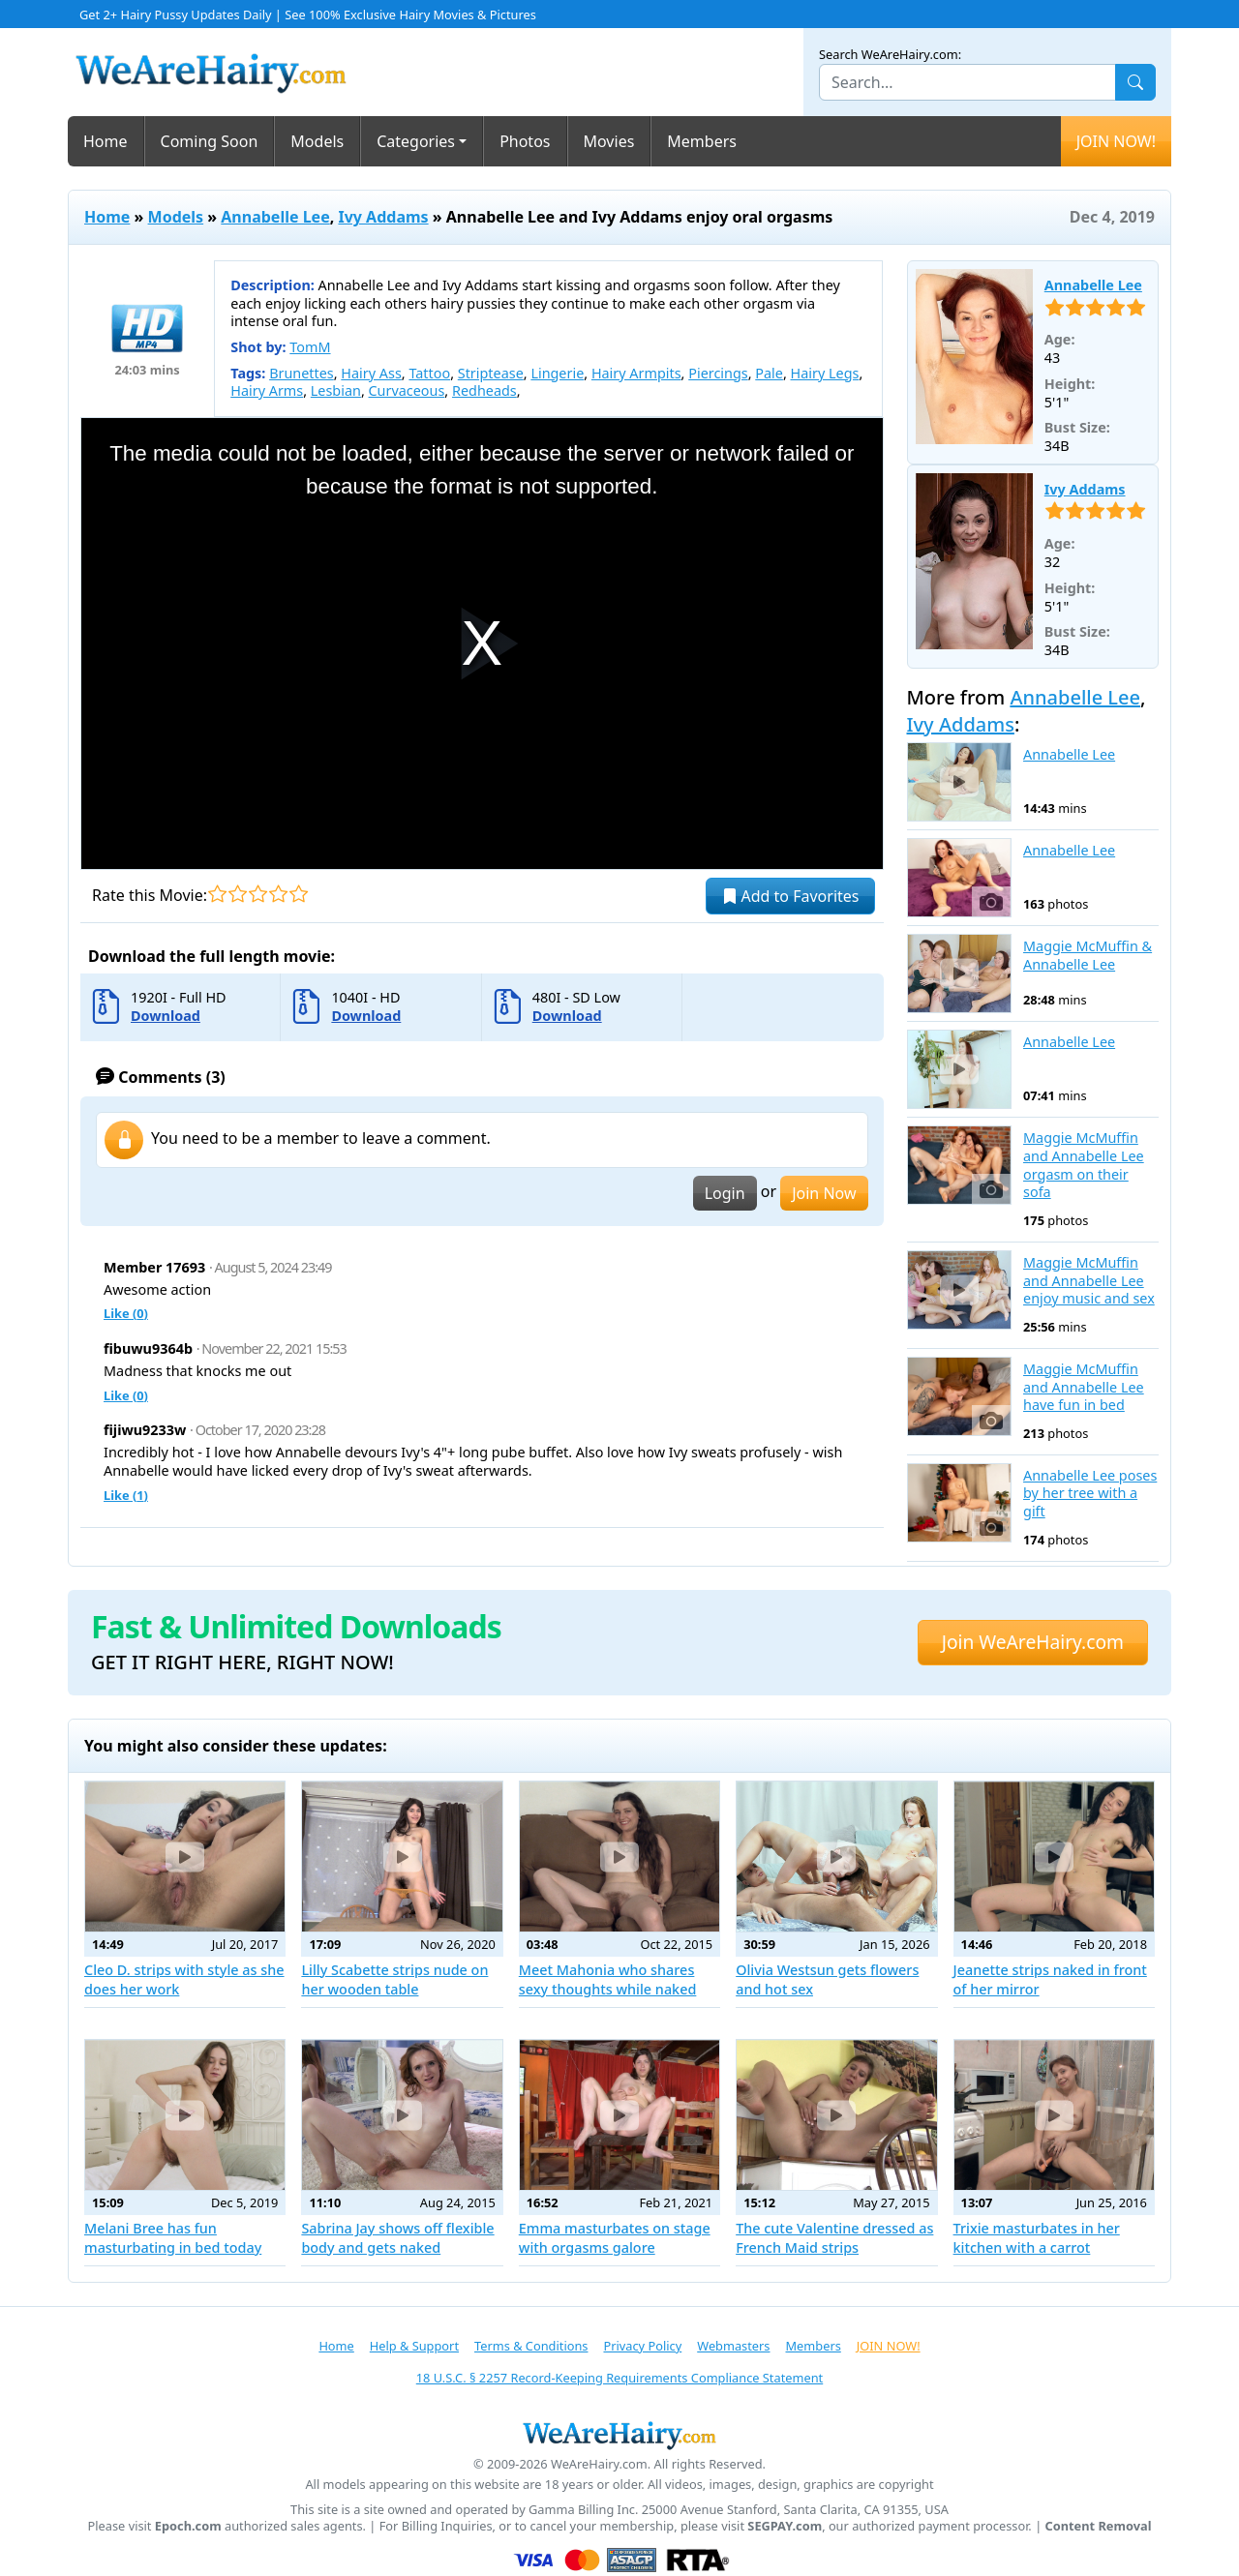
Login (725, 1193)
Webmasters (733, 2345)
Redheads (484, 390)
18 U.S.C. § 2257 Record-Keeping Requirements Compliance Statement (619, 2377)
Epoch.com (188, 2526)
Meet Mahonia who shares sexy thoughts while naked (608, 1979)
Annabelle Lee (275, 216)
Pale (769, 373)
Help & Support (414, 2345)
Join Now (824, 1193)
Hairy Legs (825, 373)
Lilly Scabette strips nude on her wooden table (394, 1979)
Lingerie (557, 373)
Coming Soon (209, 141)
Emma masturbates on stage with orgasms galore (614, 2238)
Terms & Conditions (531, 2345)
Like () (126, 1313)
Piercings (717, 373)
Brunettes (301, 373)
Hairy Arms (266, 390)
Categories (416, 141)
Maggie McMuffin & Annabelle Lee (1087, 955)
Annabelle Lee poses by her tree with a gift (1090, 1493)
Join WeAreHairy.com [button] (1033, 1642)
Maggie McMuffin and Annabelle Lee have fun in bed (1083, 1387)
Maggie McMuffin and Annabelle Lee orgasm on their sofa (1083, 1165)
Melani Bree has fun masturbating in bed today (172, 2238)
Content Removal (1098, 2526)
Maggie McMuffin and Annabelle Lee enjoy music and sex (1089, 1280)
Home (105, 141)
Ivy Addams (383, 216)
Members (702, 141)
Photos (524, 141)
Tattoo (429, 373)
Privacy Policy (642, 2345)
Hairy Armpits (636, 373)
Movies (609, 141)
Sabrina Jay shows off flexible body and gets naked (397, 2238)
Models (317, 141)
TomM (309, 347)
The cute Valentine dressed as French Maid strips (834, 2238)
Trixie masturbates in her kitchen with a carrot (1036, 2238)
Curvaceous (407, 390)
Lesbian (336, 390)
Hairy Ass (371, 373)
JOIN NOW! (1116, 141)
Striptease (491, 373)
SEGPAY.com (784, 2526)
